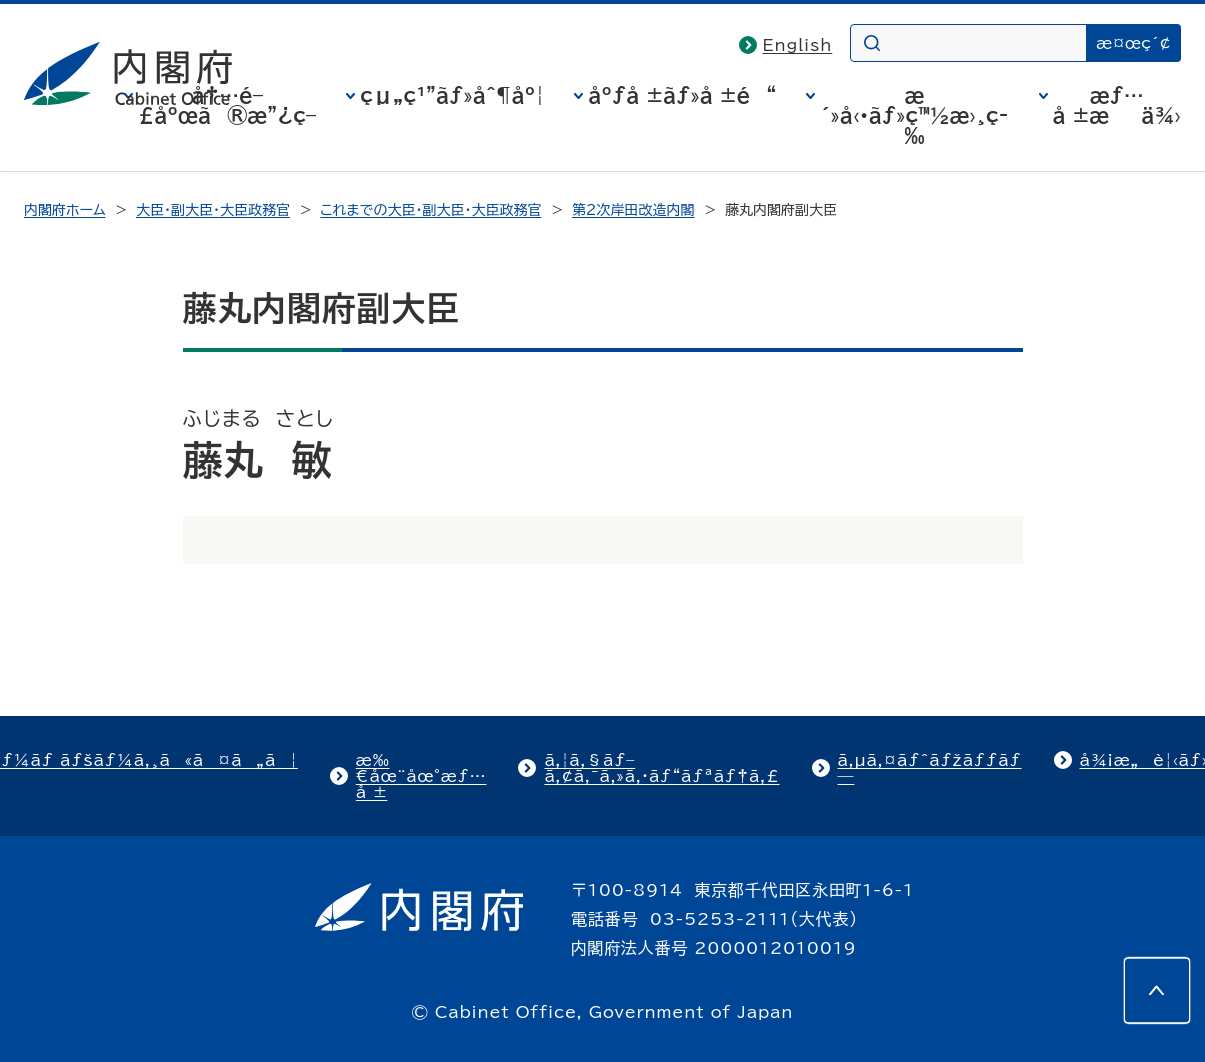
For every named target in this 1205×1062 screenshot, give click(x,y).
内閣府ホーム (64, 210)
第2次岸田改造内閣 (633, 210)
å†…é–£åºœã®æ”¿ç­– (227, 105)
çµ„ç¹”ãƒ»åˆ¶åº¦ (452, 95)
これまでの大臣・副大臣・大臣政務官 (430, 210)
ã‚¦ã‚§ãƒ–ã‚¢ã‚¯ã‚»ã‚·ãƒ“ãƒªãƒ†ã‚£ (661, 768)
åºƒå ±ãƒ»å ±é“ (682, 95)
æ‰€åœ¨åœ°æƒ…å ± (421, 776)
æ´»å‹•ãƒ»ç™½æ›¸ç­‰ (914, 115)
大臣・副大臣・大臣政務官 (213, 210)
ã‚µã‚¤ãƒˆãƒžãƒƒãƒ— (930, 768)
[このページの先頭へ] (1157, 990)
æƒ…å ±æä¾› (1117, 105)
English (798, 45)
